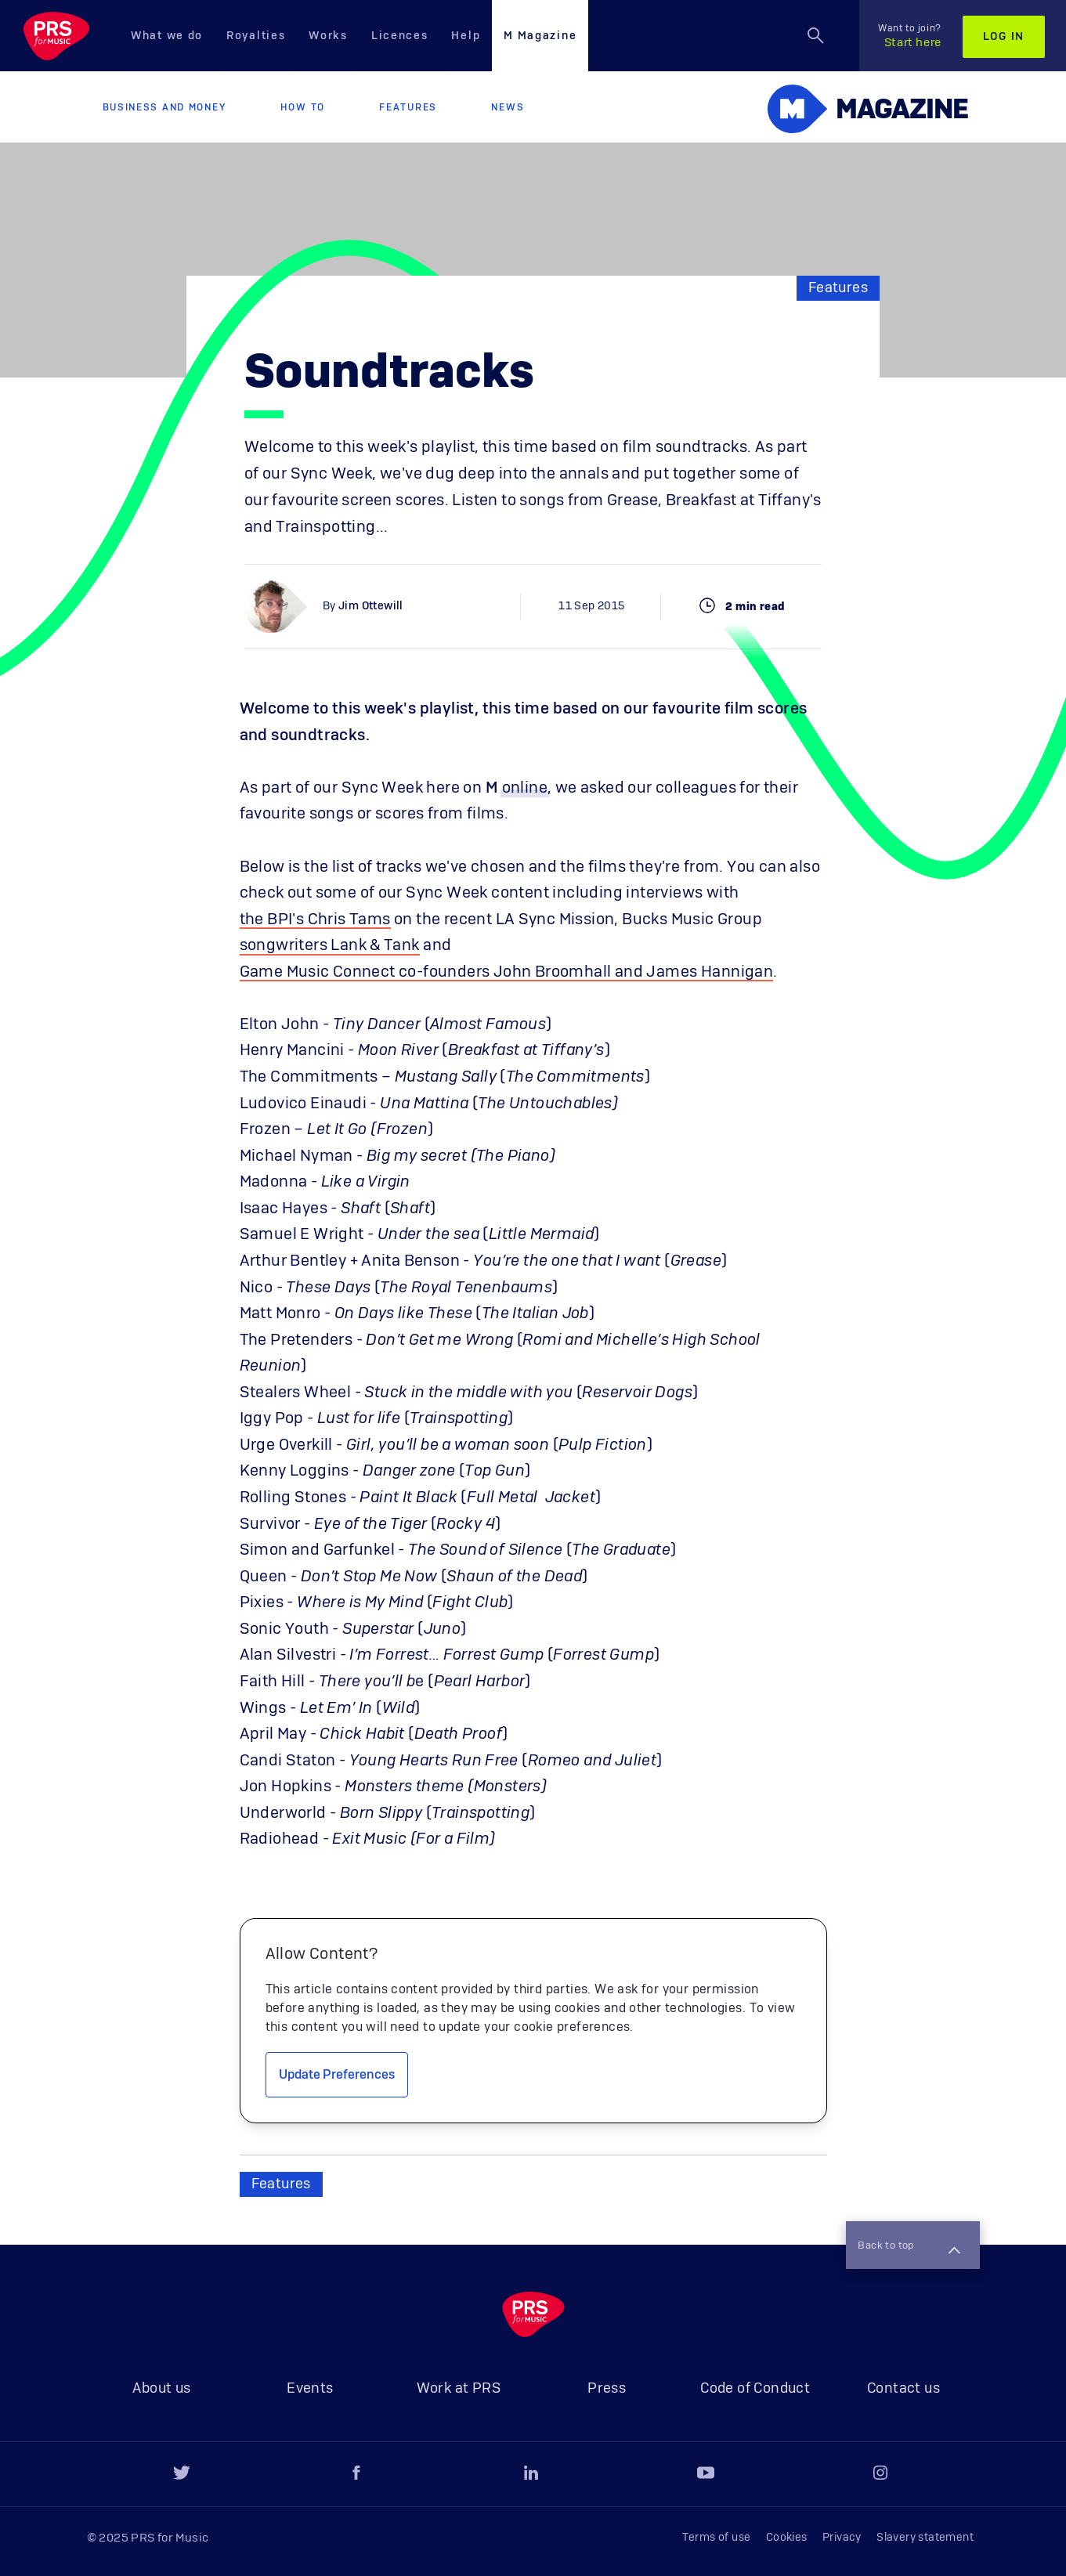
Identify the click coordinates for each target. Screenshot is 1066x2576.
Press (606, 2389)
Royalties (255, 36)
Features (408, 107)
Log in (1003, 36)
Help (465, 36)
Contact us (903, 2389)
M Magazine (540, 36)
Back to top (907, 2246)
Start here (909, 36)
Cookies (787, 2537)
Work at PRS (458, 2389)
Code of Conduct (755, 2389)
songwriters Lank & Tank (330, 945)
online (524, 788)
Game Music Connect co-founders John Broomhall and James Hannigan (507, 972)
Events (310, 2389)
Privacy (842, 2537)
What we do (167, 36)
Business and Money (164, 107)
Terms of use (716, 2537)
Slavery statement (925, 2537)
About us (161, 2389)
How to (302, 107)
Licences (399, 36)
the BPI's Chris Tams (315, 919)
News (507, 107)
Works (328, 36)
